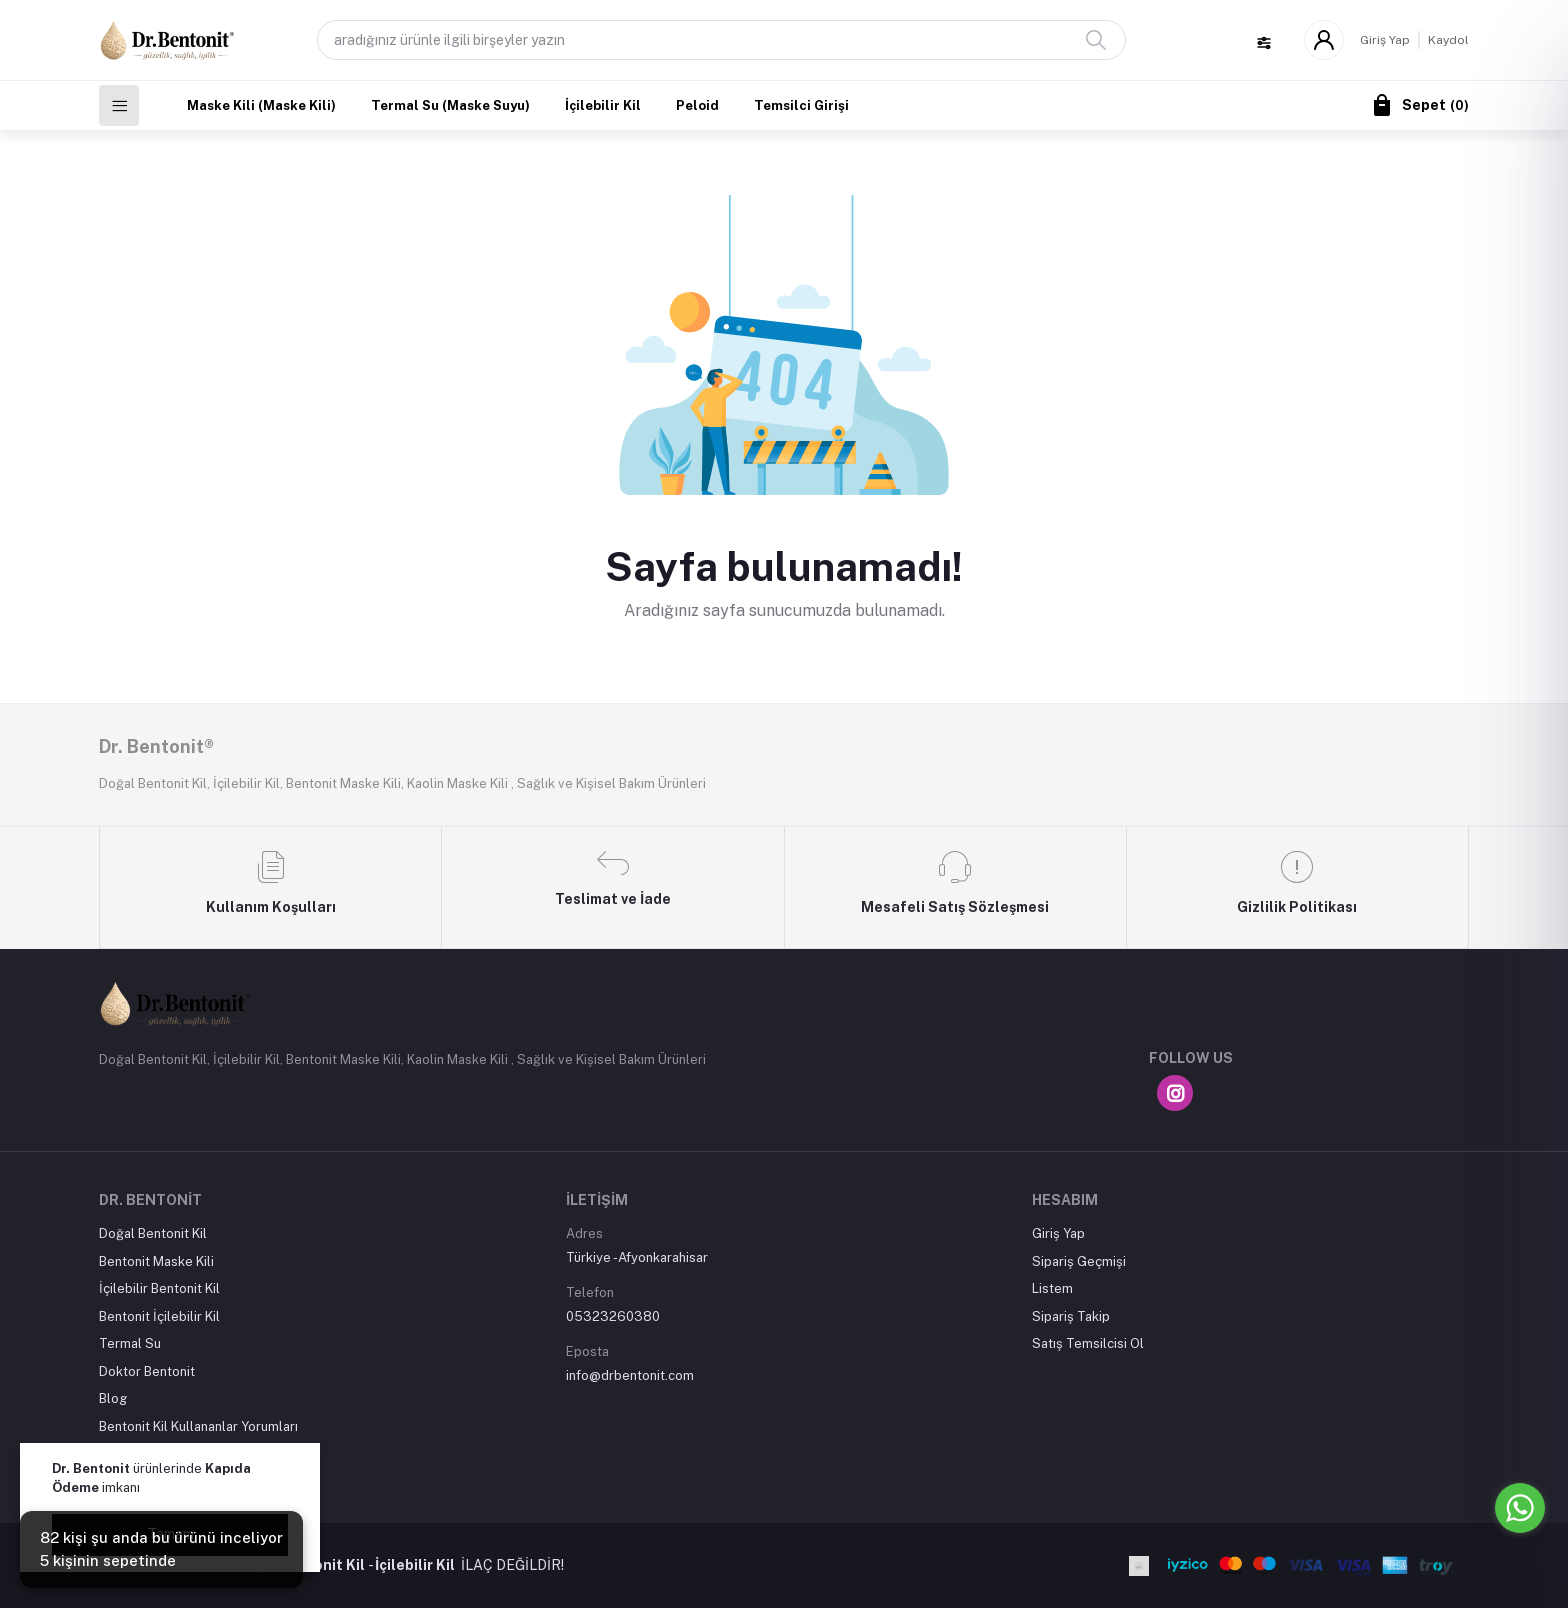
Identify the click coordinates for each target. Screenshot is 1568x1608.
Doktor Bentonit (147, 1371)
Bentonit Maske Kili (156, 1261)
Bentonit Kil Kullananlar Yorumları (198, 1426)
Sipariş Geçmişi (1079, 1261)
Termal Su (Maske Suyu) (450, 105)
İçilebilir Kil (603, 105)
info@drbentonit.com (630, 1375)
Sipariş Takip (1071, 1316)
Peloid (697, 105)
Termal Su (130, 1343)
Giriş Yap (1385, 40)
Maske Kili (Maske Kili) (261, 105)
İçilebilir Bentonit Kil (159, 1288)
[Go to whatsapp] (1520, 1508)
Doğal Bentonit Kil (153, 1233)
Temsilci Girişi (801, 105)
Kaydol (1448, 40)
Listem (1052, 1288)
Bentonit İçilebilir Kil (159, 1316)
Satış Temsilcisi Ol (1088, 1343)
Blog (113, 1398)
